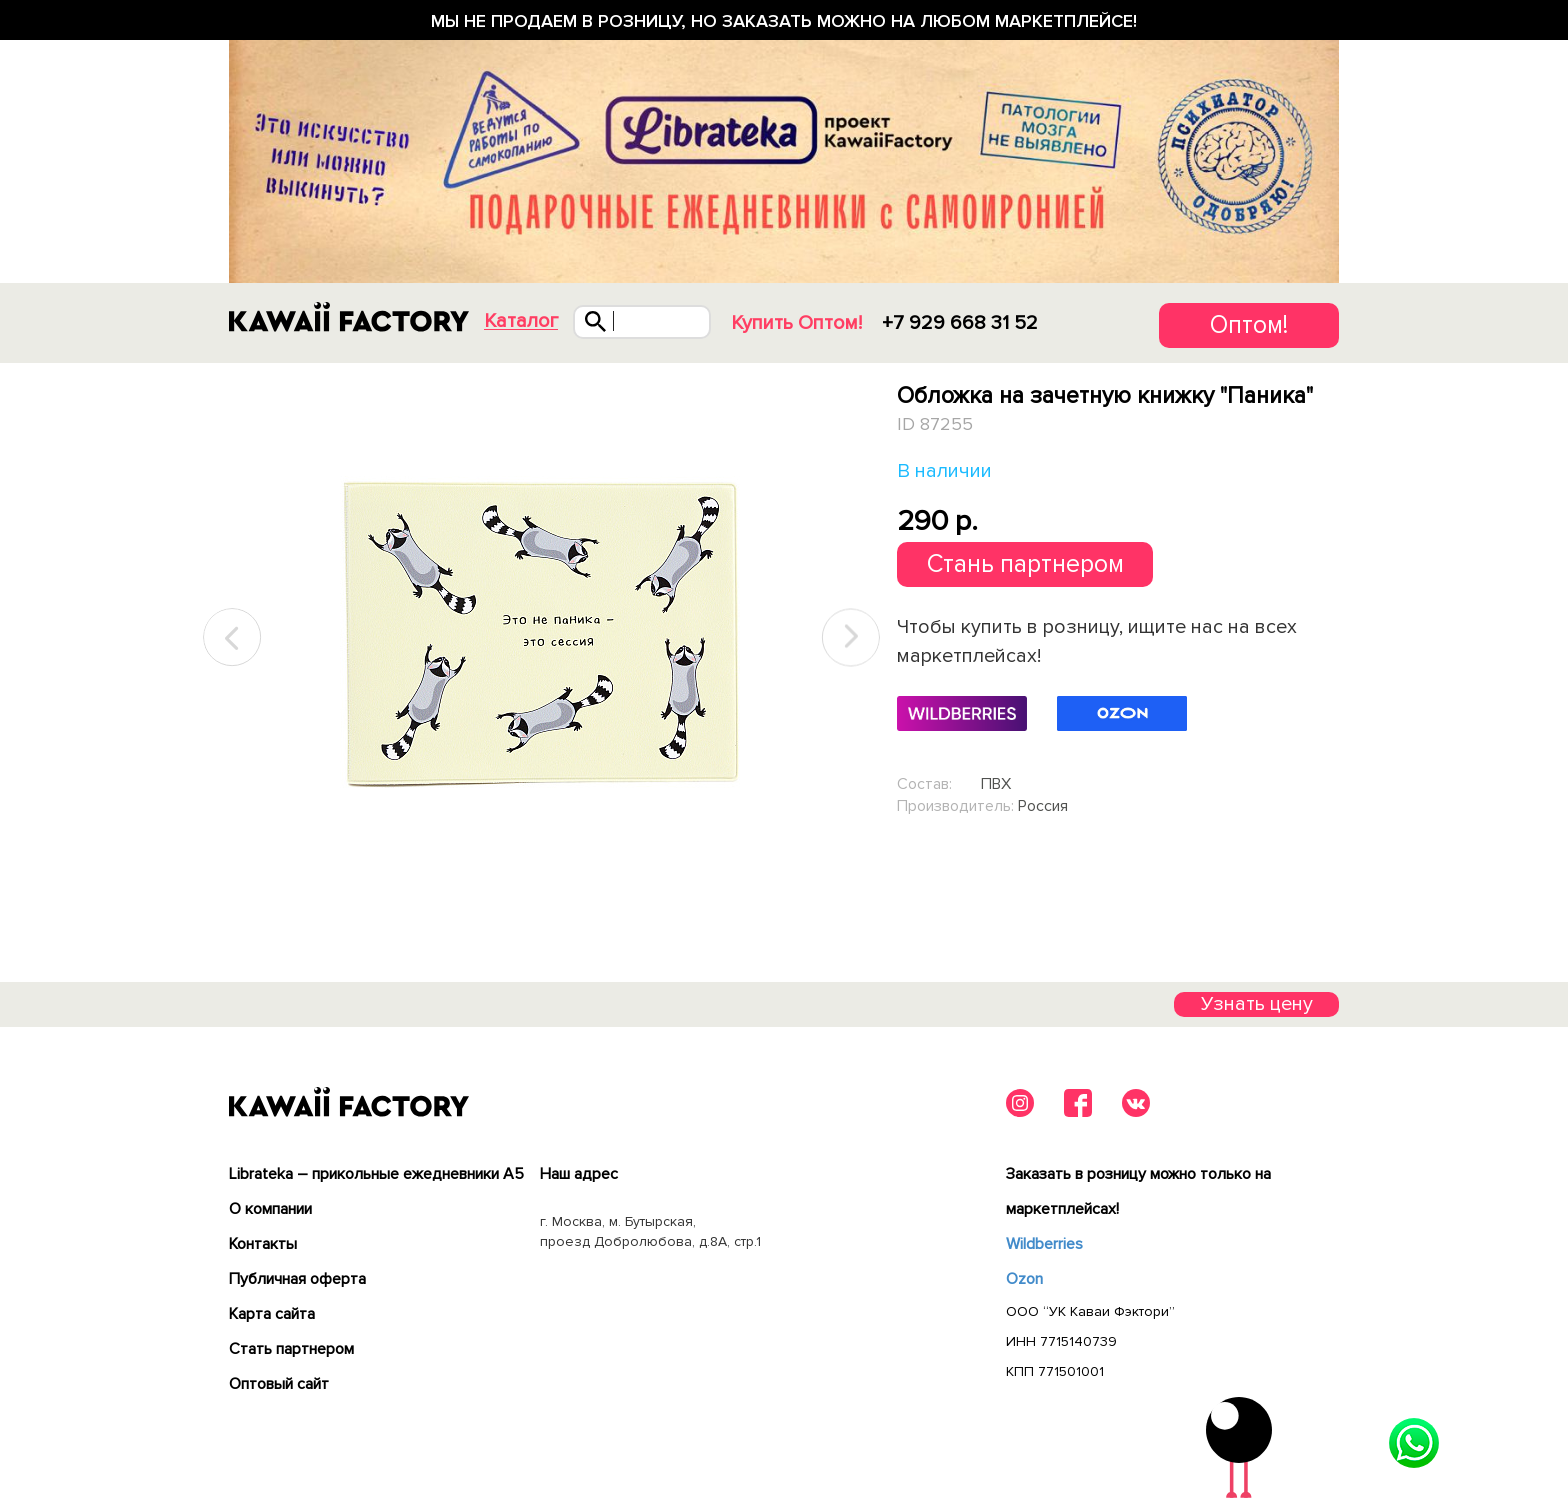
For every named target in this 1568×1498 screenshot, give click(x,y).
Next (851, 637)
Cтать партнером (291, 1349)
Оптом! (1249, 325)
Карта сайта (272, 1314)
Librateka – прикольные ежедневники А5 (376, 1174)
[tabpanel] (541, 638)
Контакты (263, 1244)
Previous (233, 637)
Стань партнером (1025, 564)
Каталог (521, 321)
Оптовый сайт (279, 1384)
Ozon (1024, 1279)
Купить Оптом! (796, 323)
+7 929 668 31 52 (960, 323)
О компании (270, 1209)
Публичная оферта (297, 1279)
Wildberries (1044, 1244)
